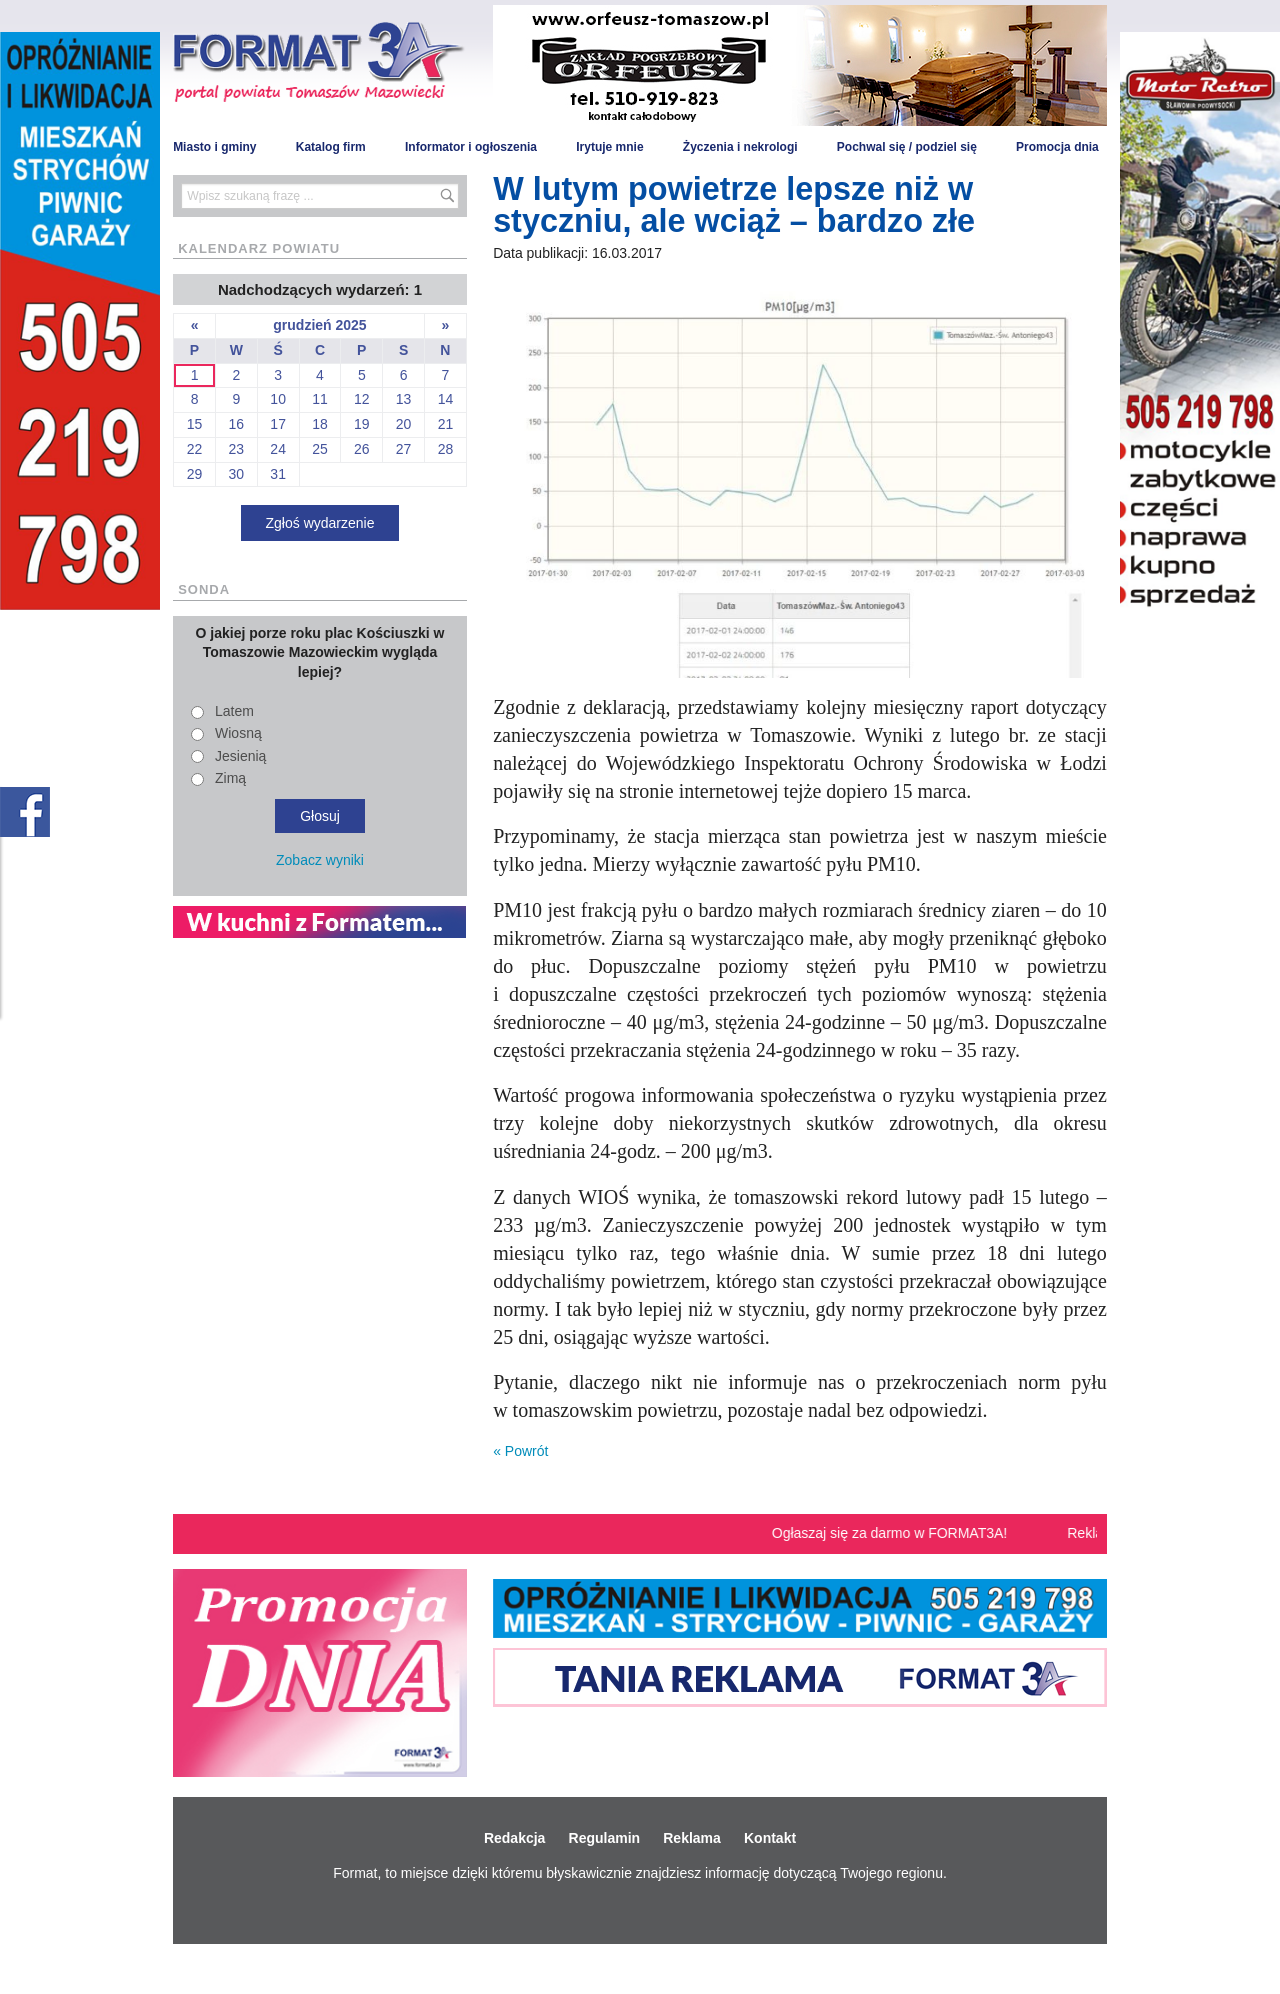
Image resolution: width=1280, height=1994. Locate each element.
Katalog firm (331, 147)
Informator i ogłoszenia (471, 147)
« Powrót (520, 1451)
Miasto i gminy (214, 147)
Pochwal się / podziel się (907, 147)
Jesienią (240, 756)
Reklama (692, 1838)
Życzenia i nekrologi (740, 147)
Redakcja (514, 1838)
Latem (234, 711)
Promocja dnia (1057, 147)
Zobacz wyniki (320, 860)
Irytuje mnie (609, 147)
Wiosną (238, 733)
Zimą (230, 778)
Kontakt (770, 1838)
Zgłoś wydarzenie (320, 523)
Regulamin (605, 1838)
